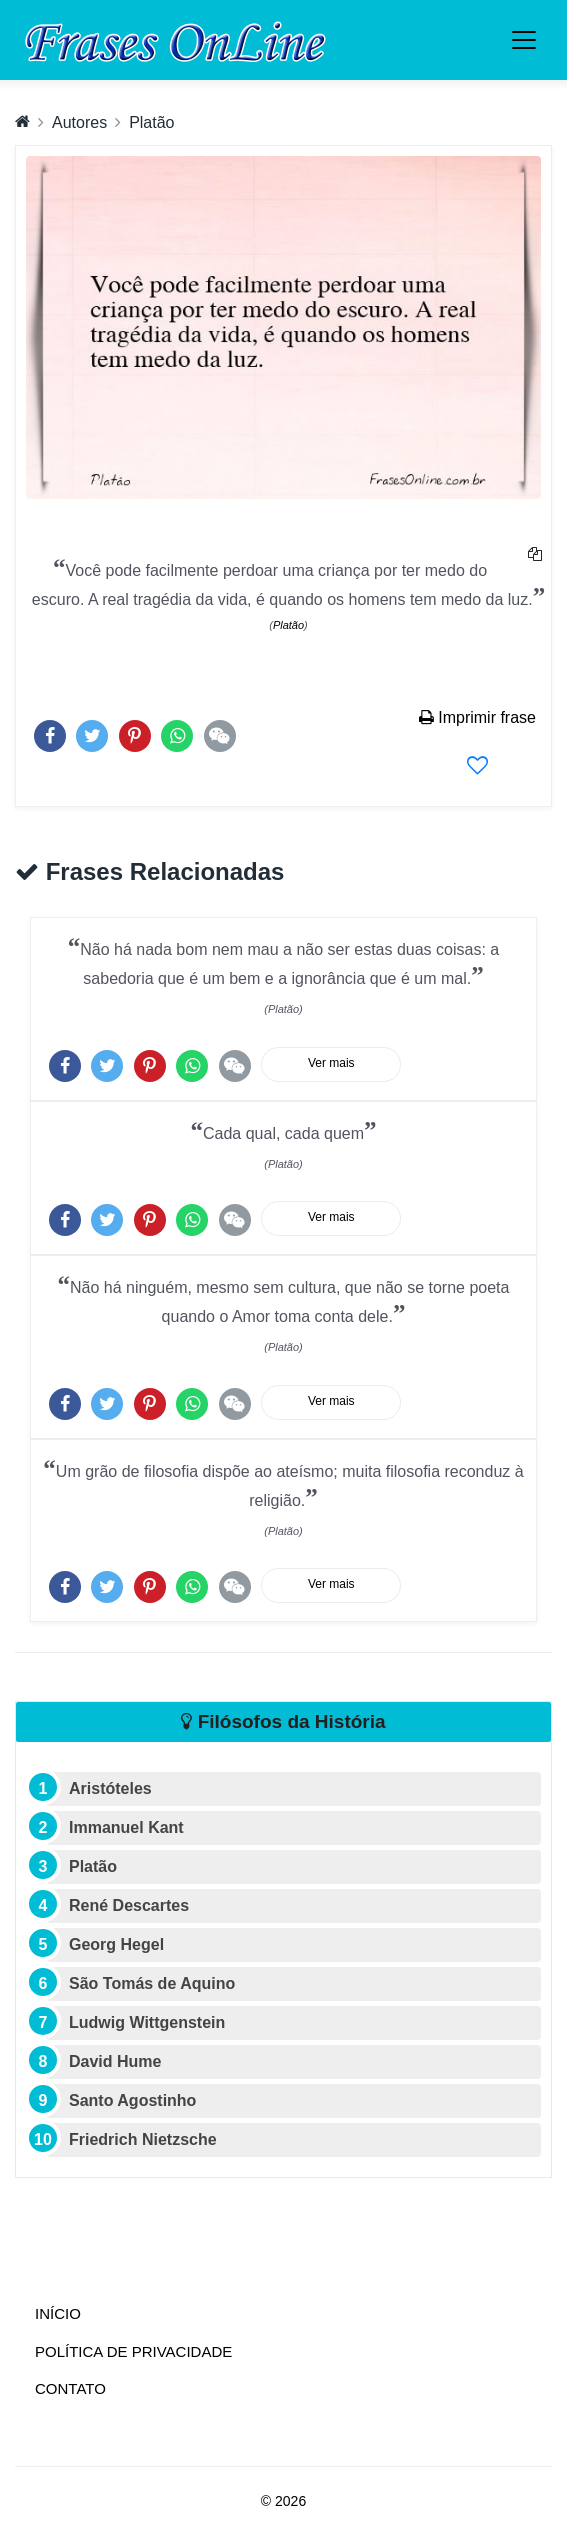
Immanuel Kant (126, 1827)
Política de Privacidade (133, 2351)
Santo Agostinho (132, 2100)
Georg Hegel (116, 1944)
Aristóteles (110, 1788)
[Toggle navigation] (524, 40)
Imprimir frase (477, 717)
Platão (151, 122)
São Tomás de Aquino (152, 1983)
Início (99, 2312)
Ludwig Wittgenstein (147, 2022)
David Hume (115, 2061)
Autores (79, 122)
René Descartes (129, 1905)
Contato (70, 2388)
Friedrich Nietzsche (143, 2139)
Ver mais (331, 1063)
